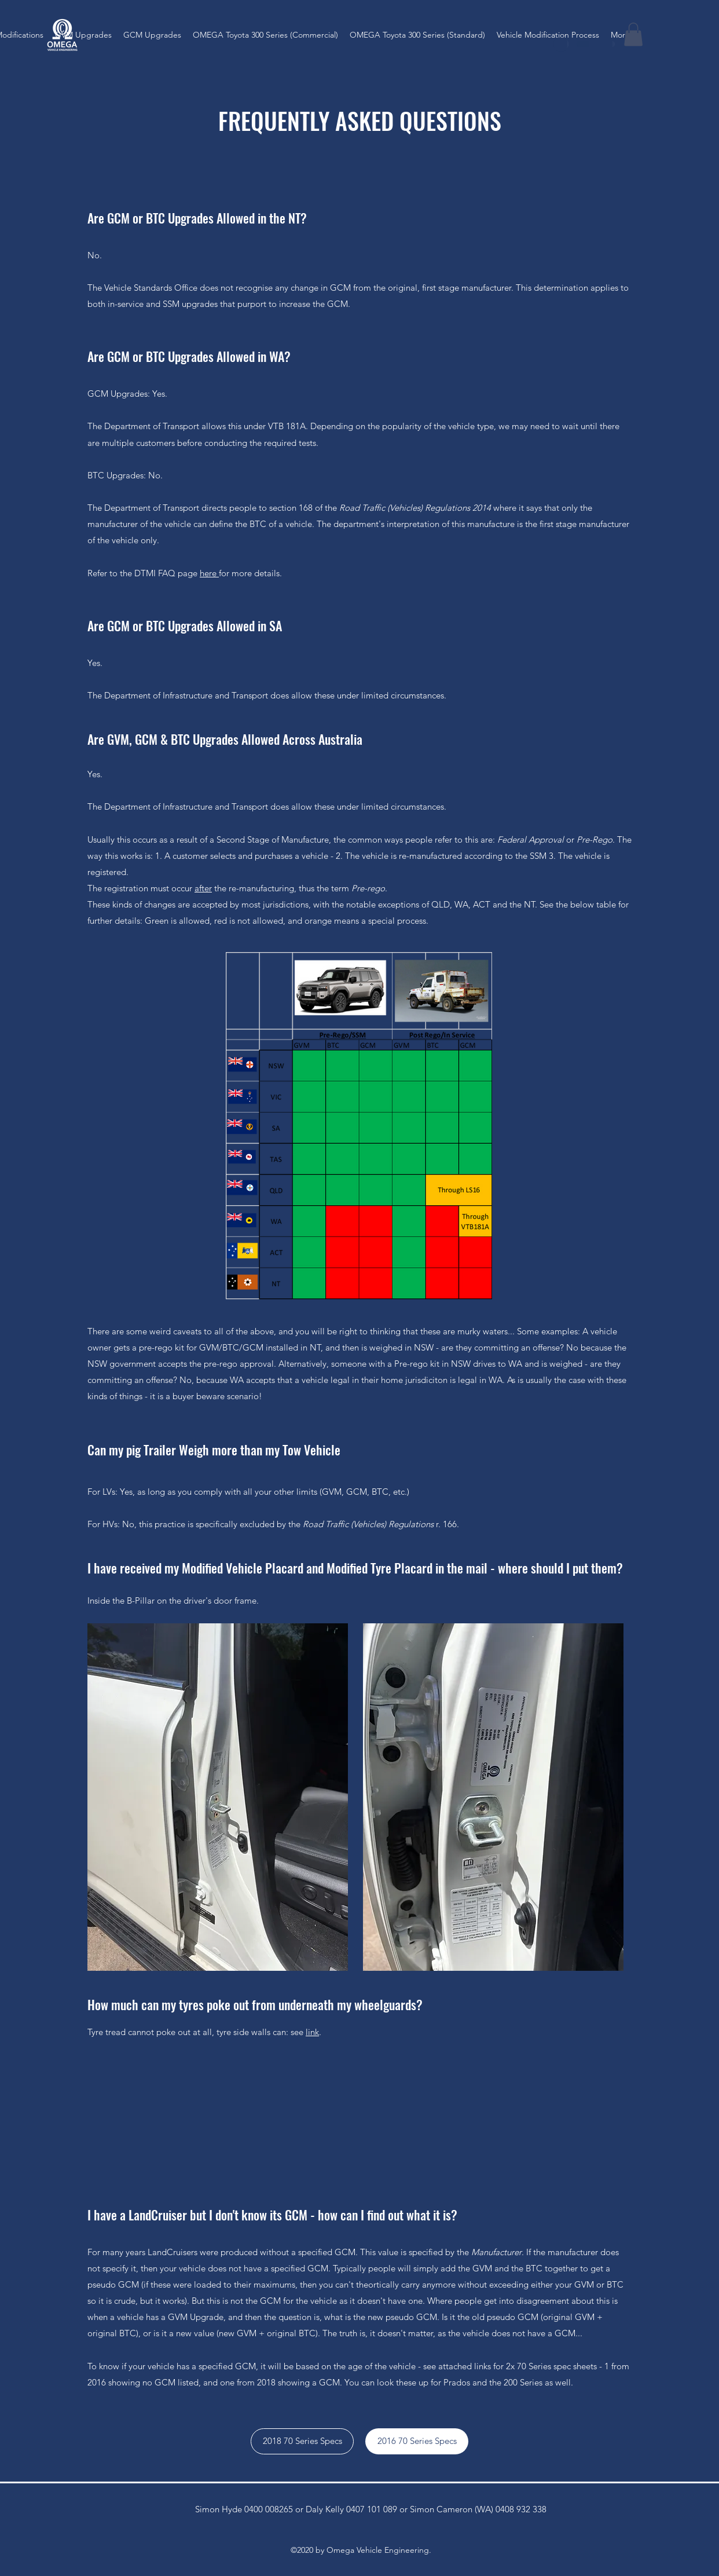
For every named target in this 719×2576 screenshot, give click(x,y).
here (209, 573)
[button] (633, 34)
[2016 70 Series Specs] (416, 2441)
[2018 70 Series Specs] (302, 2441)
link (312, 2031)
